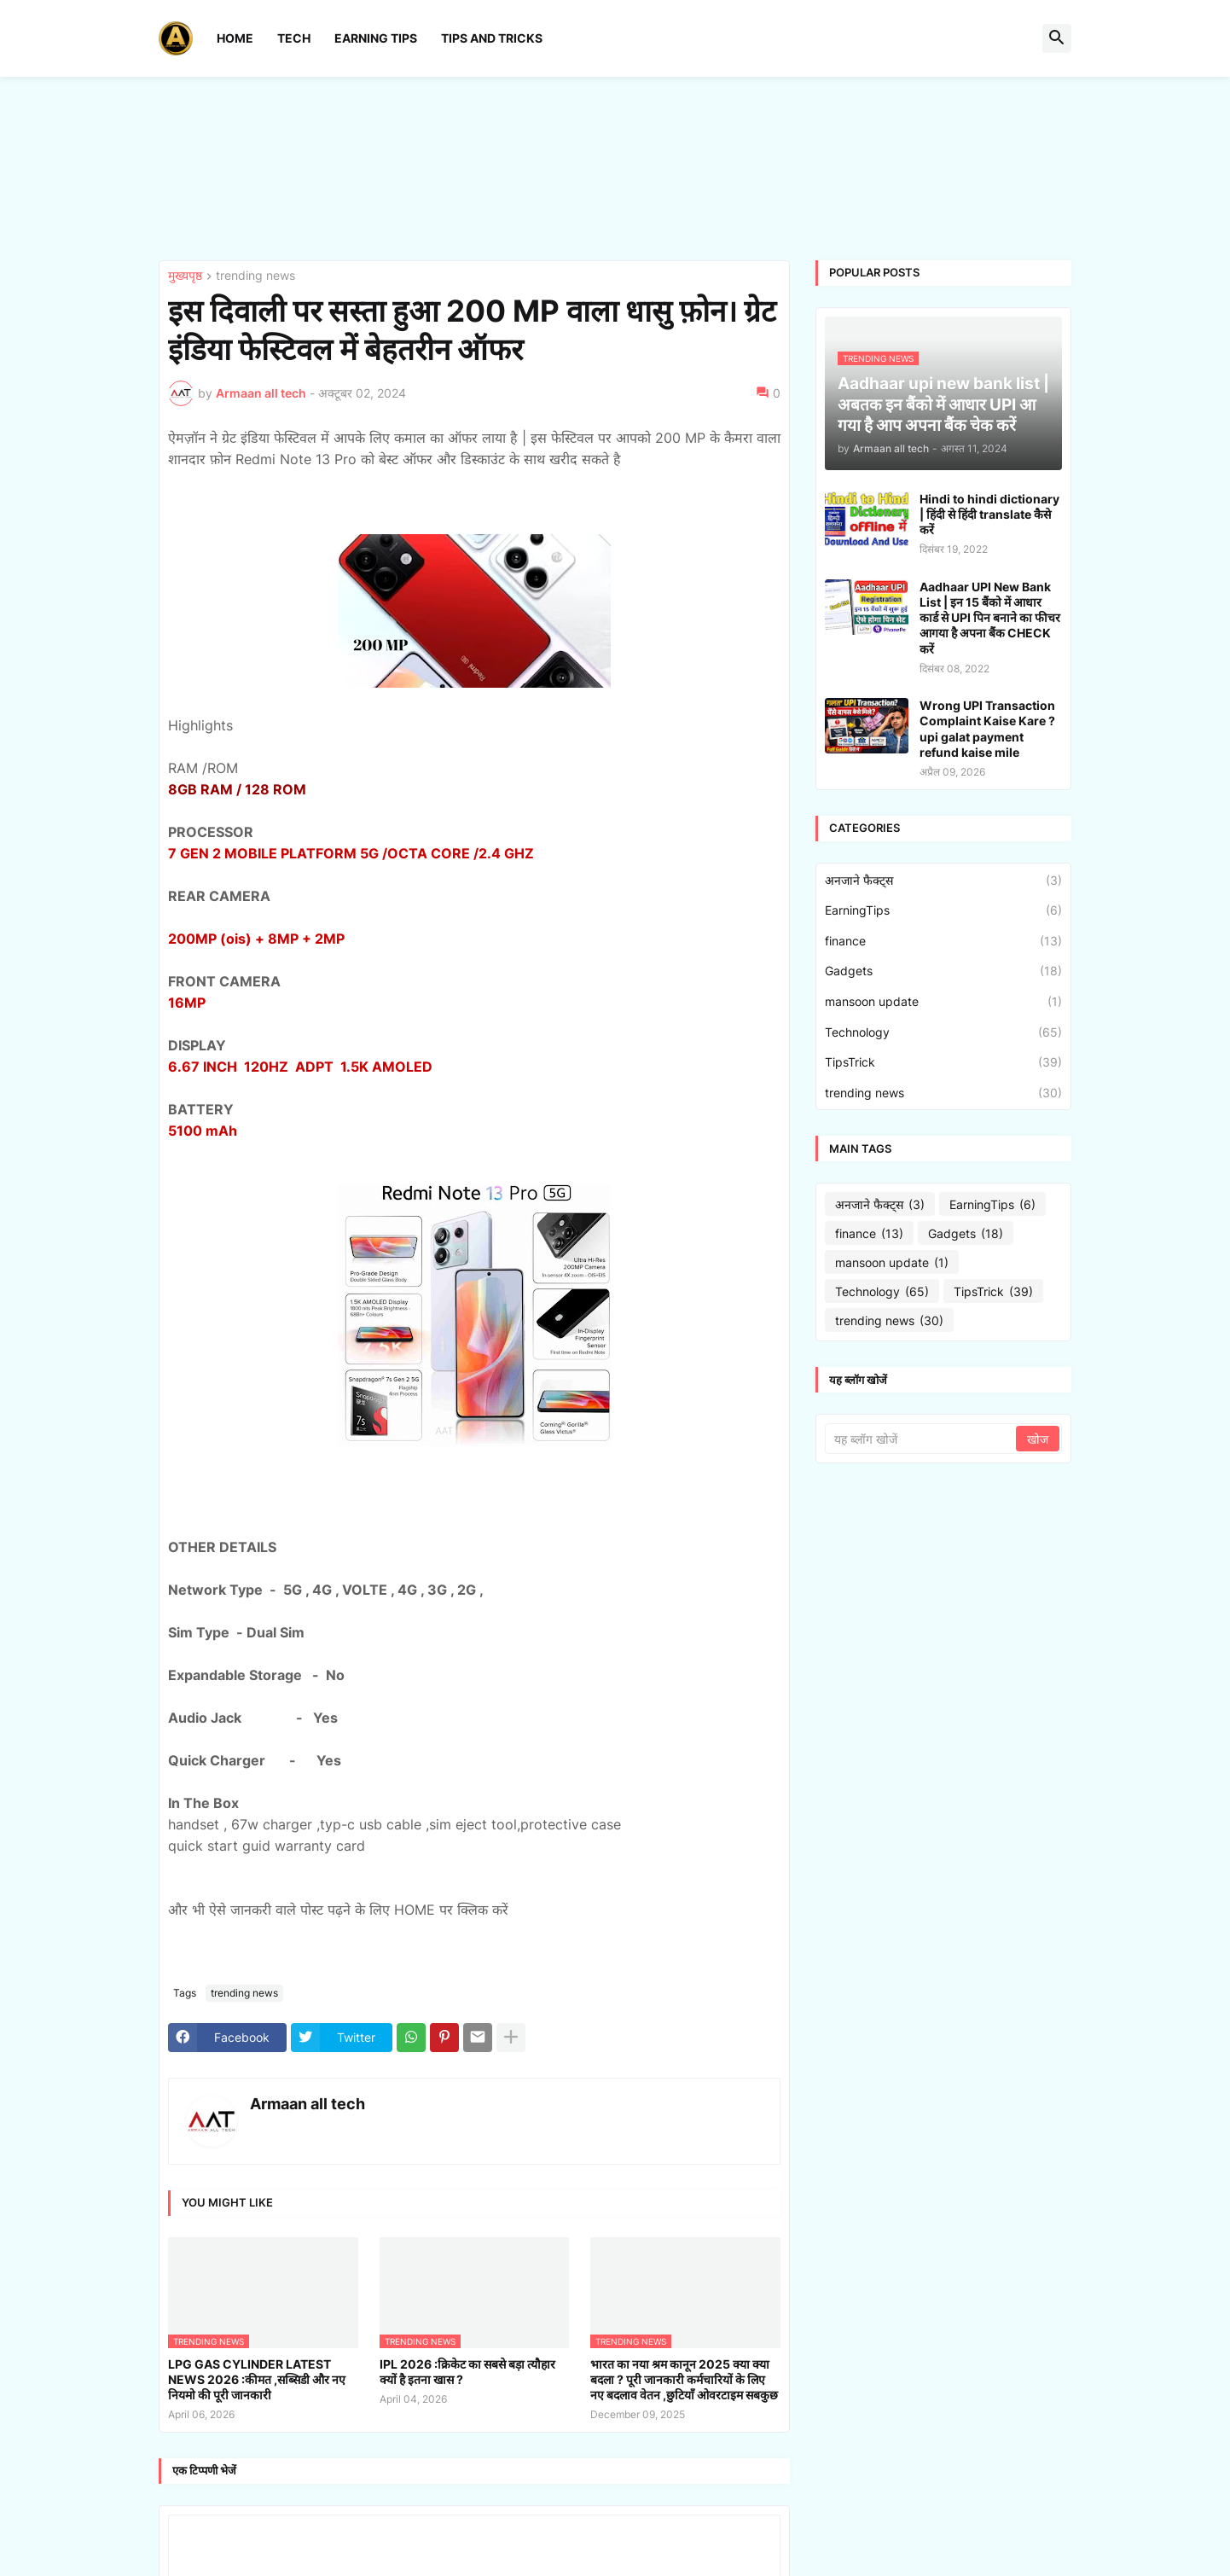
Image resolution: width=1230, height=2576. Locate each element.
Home (235, 38)
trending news (255, 276)
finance (943, 941)
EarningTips (943, 910)
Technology (943, 1032)
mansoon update (943, 1001)
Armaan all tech (307, 2104)
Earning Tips (375, 38)
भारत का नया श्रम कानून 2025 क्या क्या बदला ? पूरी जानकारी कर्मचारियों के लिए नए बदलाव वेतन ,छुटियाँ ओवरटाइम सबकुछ (684, 2379)
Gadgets (943, 971)
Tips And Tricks (491, 38)
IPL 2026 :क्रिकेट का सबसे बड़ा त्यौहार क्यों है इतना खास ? (467, 2372)
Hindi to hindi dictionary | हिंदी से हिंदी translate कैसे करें (989, 514)
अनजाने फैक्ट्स (943, 880)
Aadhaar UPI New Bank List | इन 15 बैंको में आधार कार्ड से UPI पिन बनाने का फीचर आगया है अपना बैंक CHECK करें (990, 617)
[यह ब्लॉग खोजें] (921, 1438)
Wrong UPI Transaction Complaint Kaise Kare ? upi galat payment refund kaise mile (987, 728)
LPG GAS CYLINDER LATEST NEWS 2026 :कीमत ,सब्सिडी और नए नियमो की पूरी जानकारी (256, 2379)
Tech (293, 38)
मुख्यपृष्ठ (185, 276)
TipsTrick (943, 1062)
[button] (1056, 38)
